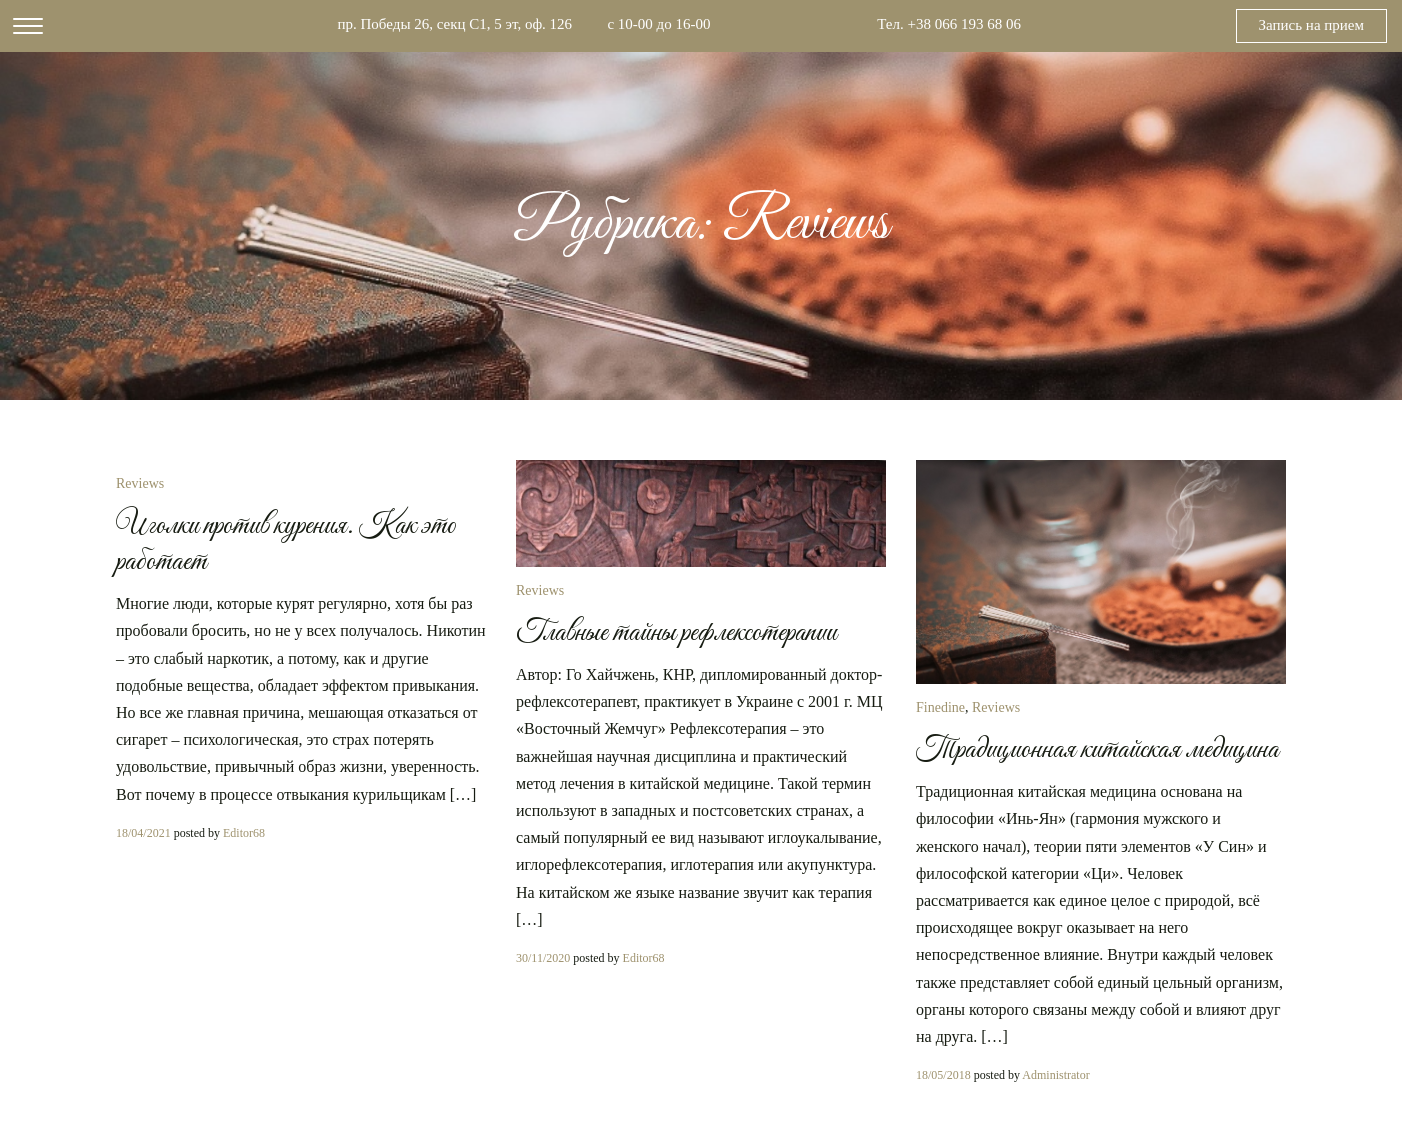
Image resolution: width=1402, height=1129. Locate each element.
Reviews (140, 483)
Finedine (940, 707)
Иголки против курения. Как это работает (286, 544)
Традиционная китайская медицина (1097, 750)
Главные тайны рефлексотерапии (676, 633)
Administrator (1055, 1075)
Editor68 (244, 833)
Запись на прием (1311, 25)
